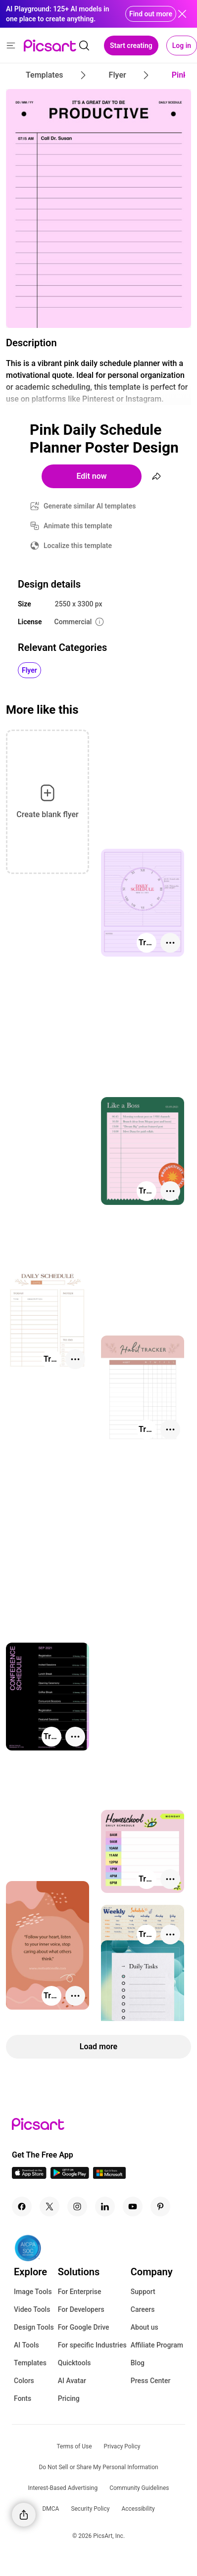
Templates (30, 2363)
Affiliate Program (157, 2345)
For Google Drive (83, 2327)
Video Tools (32, 2309)
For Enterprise (79, 2292)
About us (144, 2327)
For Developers (81, 2309)
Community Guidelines (139, 2487)
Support (143, 2292)
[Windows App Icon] (109, 2176)
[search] (84, 45)
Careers (143, 2309)
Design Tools (34, 2327)
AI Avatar (72, 2381)
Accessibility (137, 2508)
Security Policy (90, 2508)
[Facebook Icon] (22, 2206)
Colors (24, 2381)
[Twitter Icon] (49, 2206)
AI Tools (26, 2345)
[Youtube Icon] (133, 2206)
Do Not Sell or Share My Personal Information (98, 2467)
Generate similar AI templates (90, 506)
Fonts (22, 2398)
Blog (138, 2363)
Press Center (151, 2381)
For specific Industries (92, 2345)
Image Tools (33, 2292)
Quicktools (74, 2363)
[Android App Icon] (69, 2176)
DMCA (50, 2508)
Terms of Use (74, 2446)
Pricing (69, 2398)
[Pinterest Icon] (160, 2206)
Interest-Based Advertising (63, 2487)
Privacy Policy (122, 2446)
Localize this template (78, 546)
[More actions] (170, 943)
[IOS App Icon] (29, 2176)
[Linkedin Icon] (105, 2206)
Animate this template (78, 526)
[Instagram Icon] (77, 2206)
